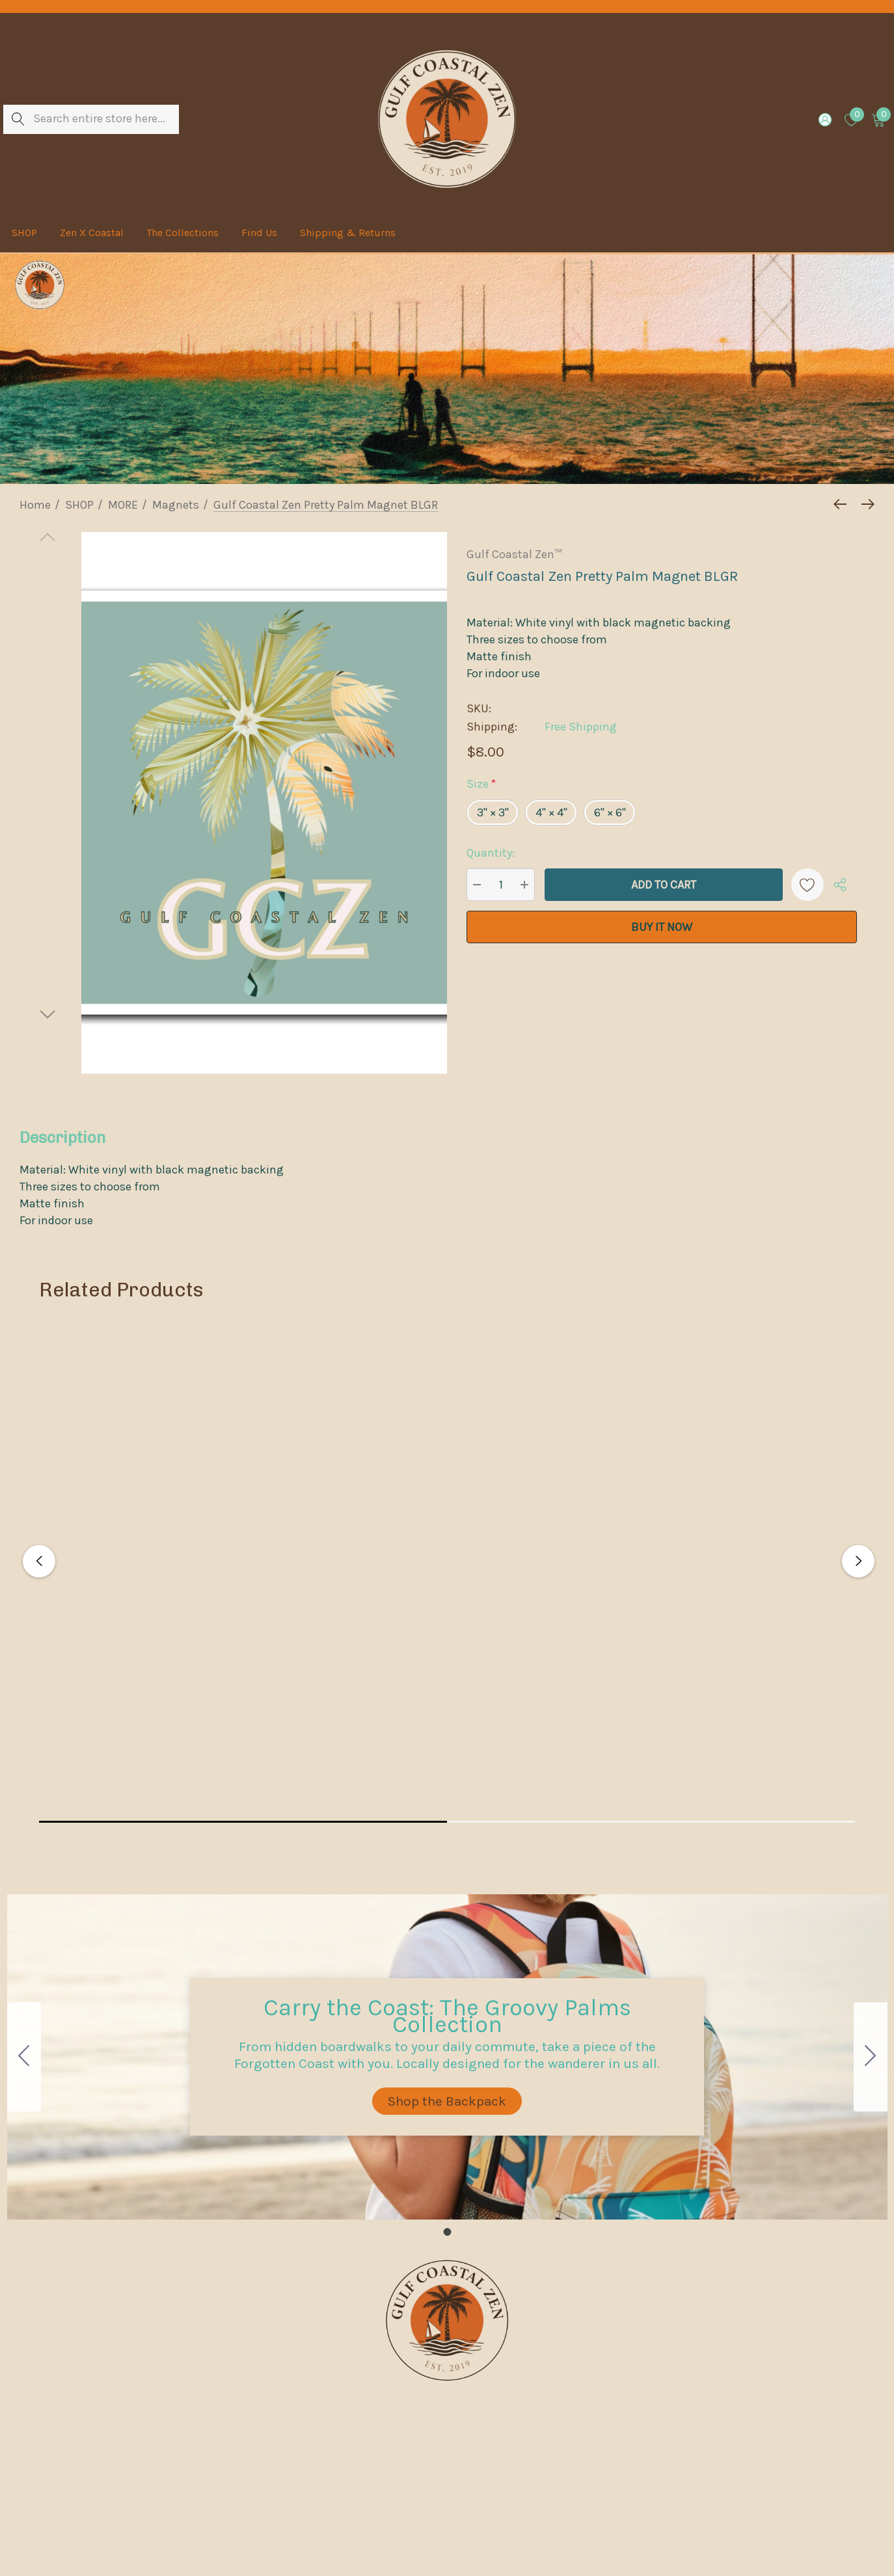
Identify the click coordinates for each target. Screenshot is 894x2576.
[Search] (18, 119)
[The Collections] (182, 233)
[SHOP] (24, 233)
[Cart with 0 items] (877, 119)
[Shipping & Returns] (347, 233)
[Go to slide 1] (24, 2057)
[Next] (864, 504)
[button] (447, 2101)
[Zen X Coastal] (91, 233)
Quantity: (491, 853)
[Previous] (843, 504)
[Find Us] (259, 233)
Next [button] (858, 1561)
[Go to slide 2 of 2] (47, 1014)
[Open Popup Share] (840, 884)
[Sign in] (824, 119)
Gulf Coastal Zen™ (514, 554)
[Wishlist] (807, 884)
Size (481, 784)
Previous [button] (39, 1561)
